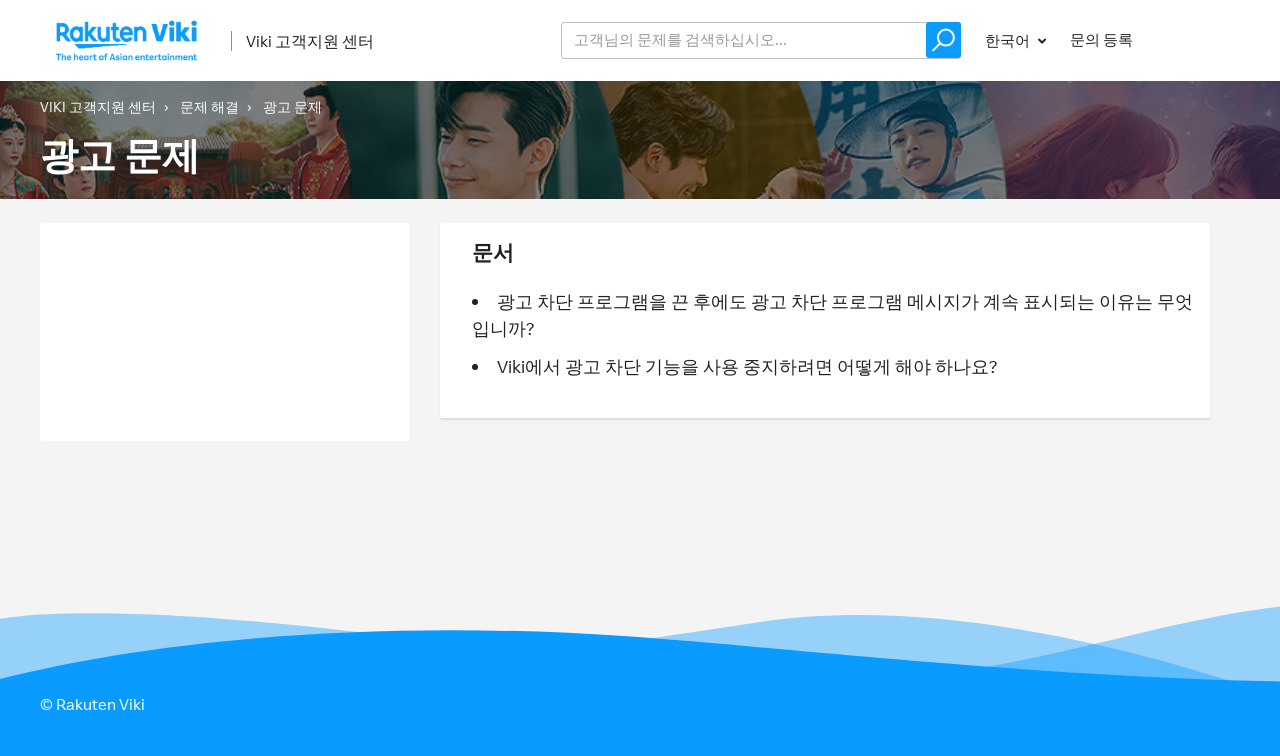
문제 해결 (209, 106)
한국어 (1009, 40)
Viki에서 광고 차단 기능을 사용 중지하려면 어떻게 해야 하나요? (747, 366)
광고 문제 (292, 106)
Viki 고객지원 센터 (310, 41)
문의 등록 (1101, 39)
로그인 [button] (1198, 39)
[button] (943, 40)
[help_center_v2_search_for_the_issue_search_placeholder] (761, 40)
